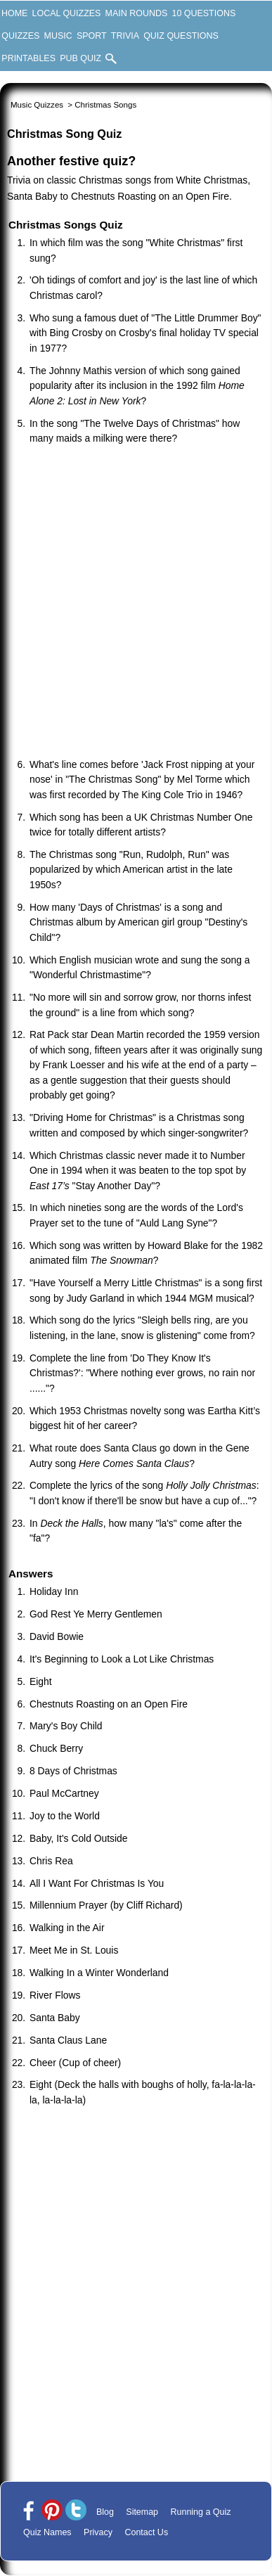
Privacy (98, 2532)
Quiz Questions (181, 36)
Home (14, 13)
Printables (28, 58)
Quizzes (20, 36)
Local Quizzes (66, 13)
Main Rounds (136, 13)
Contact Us (146, 2532)
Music (58, 36)
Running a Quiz (201, 2512)
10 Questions (203, 13)
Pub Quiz (80, 58)
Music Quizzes (37, 105)
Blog (105, 2512)
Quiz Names (47, 2532)
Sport (92, 36)
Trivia (125, 36)
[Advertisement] (135, 603)
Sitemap (142, 2512)
